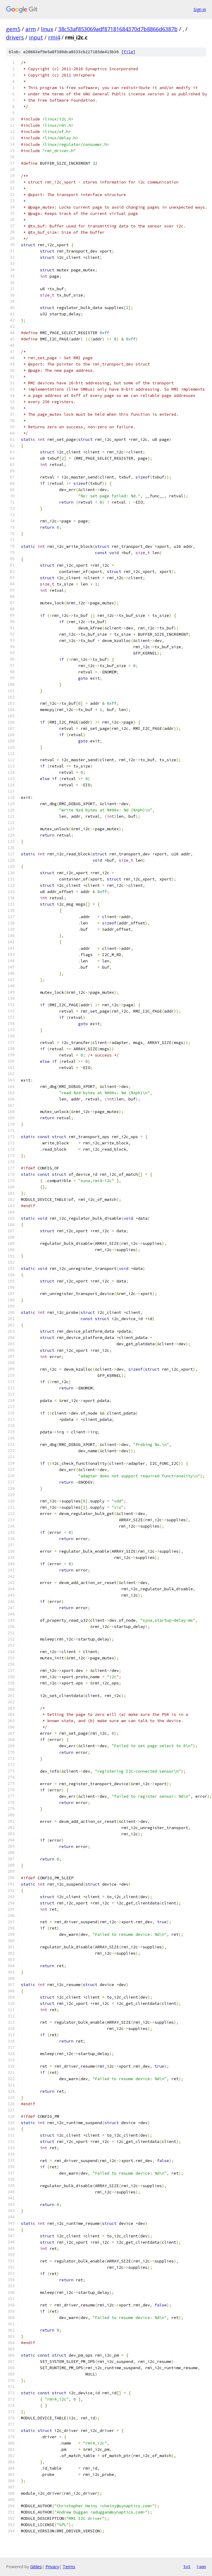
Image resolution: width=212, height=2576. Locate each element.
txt (187, 2566)
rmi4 (54, 37)
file (128, 51)
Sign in (199, 9)
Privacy (52, 2566)
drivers (15, 37)
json (201, 2566)
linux (47, 29)
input (36, 37)
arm (30, 29)
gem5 (13, 29)
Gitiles (36, 2566)
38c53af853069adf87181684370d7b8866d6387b (118, 29)
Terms (69, 2566)
